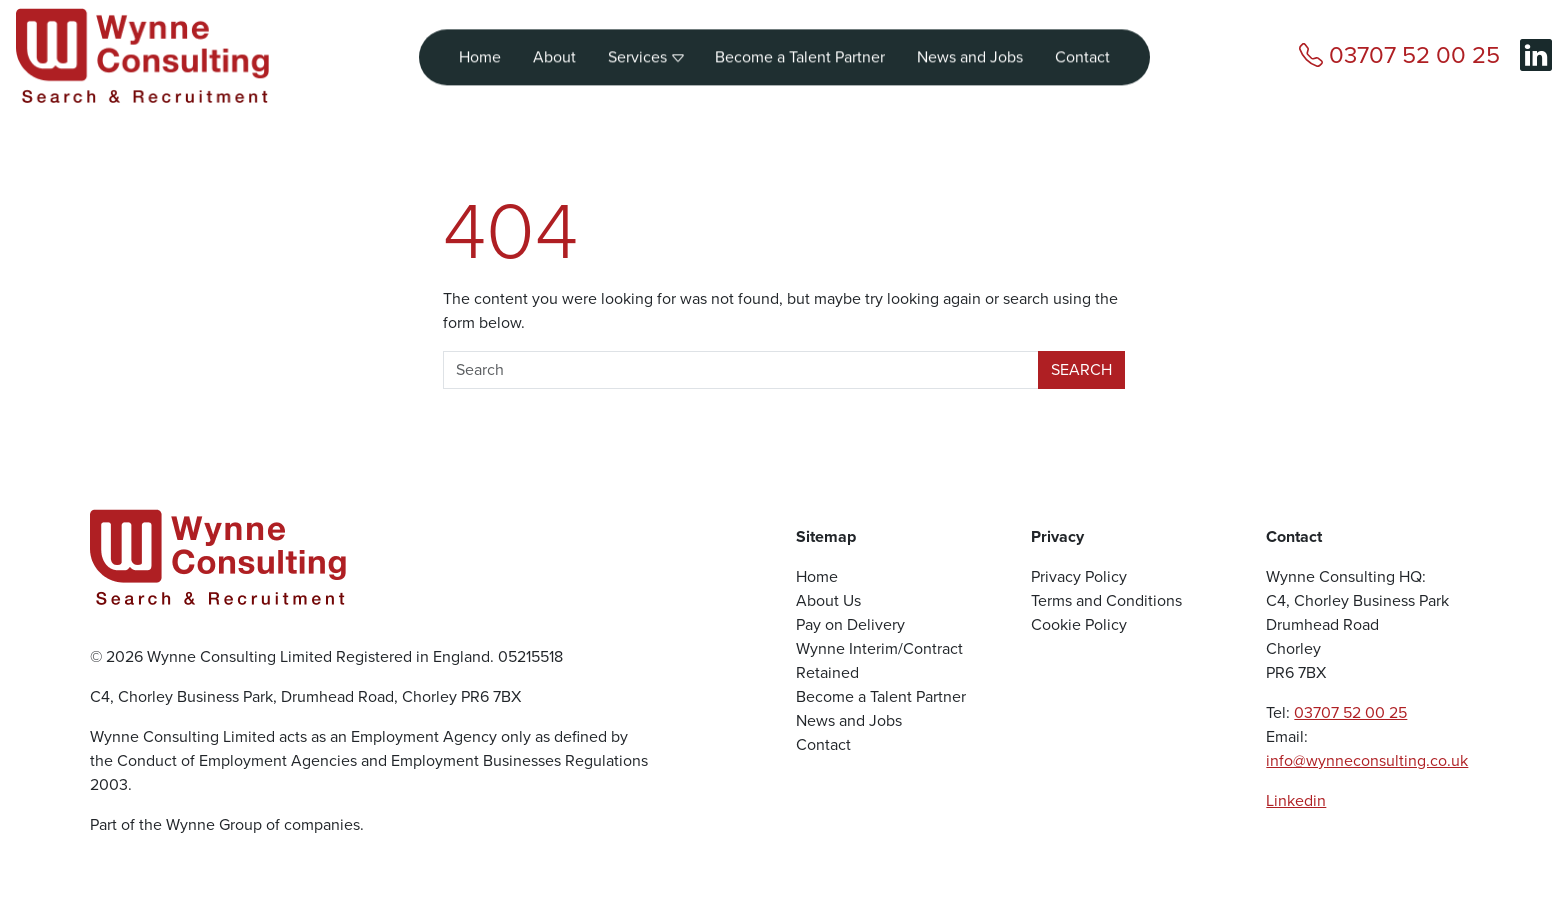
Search (1081, 369)
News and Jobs (970, 50)
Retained (827, 672)
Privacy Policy (1079, 576)
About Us (828, 600)
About (554, 50)
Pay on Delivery (850, 624)
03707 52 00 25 (1350, 712)
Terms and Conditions (1106, 600)
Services (645, 50)
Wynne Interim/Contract (879, 648)
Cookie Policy (1079, 624)
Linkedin (1296, 800)
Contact (1082, 50)
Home (480, 50)
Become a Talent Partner (800, 50)
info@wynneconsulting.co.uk (1367, 760)
